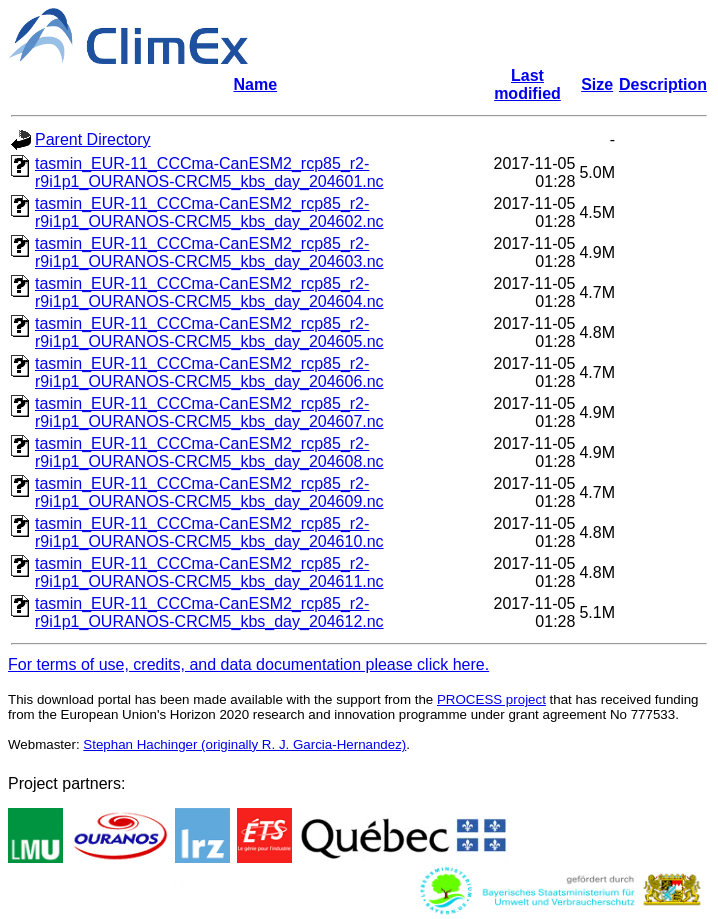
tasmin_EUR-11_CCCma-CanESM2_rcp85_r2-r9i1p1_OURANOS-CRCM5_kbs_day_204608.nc (209, 452)
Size (597, 84)
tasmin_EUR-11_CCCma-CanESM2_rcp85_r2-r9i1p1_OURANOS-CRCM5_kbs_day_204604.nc (209, 292)
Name (256, 84)
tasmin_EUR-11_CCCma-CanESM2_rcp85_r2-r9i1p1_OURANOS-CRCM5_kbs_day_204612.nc (209, 612)
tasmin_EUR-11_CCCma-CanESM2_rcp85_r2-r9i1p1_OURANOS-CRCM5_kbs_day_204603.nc (209, 252)
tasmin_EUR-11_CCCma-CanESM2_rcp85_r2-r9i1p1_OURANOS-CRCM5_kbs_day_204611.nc (209, 572)
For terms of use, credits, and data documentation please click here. (248, 664)
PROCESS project (491, 699)
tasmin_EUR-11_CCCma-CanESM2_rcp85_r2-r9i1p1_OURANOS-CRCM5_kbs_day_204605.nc (209, 332)
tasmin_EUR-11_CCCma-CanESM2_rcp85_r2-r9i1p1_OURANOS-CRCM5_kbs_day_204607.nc (209, 412)
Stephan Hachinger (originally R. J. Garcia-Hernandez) (244, 744)
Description (663, 84)
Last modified (527, 84)
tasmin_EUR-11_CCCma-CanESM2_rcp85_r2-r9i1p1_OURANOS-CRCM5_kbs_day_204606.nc (209, 372)
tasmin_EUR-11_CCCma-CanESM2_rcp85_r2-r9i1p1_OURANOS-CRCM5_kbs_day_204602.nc (209, 212)
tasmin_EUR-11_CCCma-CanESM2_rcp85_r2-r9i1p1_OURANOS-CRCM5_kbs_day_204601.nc (209, 172)
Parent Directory (93, 139)
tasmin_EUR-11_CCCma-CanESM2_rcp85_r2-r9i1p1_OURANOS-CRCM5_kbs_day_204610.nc (209, 532)
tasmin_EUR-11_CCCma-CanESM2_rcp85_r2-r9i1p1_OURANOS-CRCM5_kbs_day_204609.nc (209, 492)
